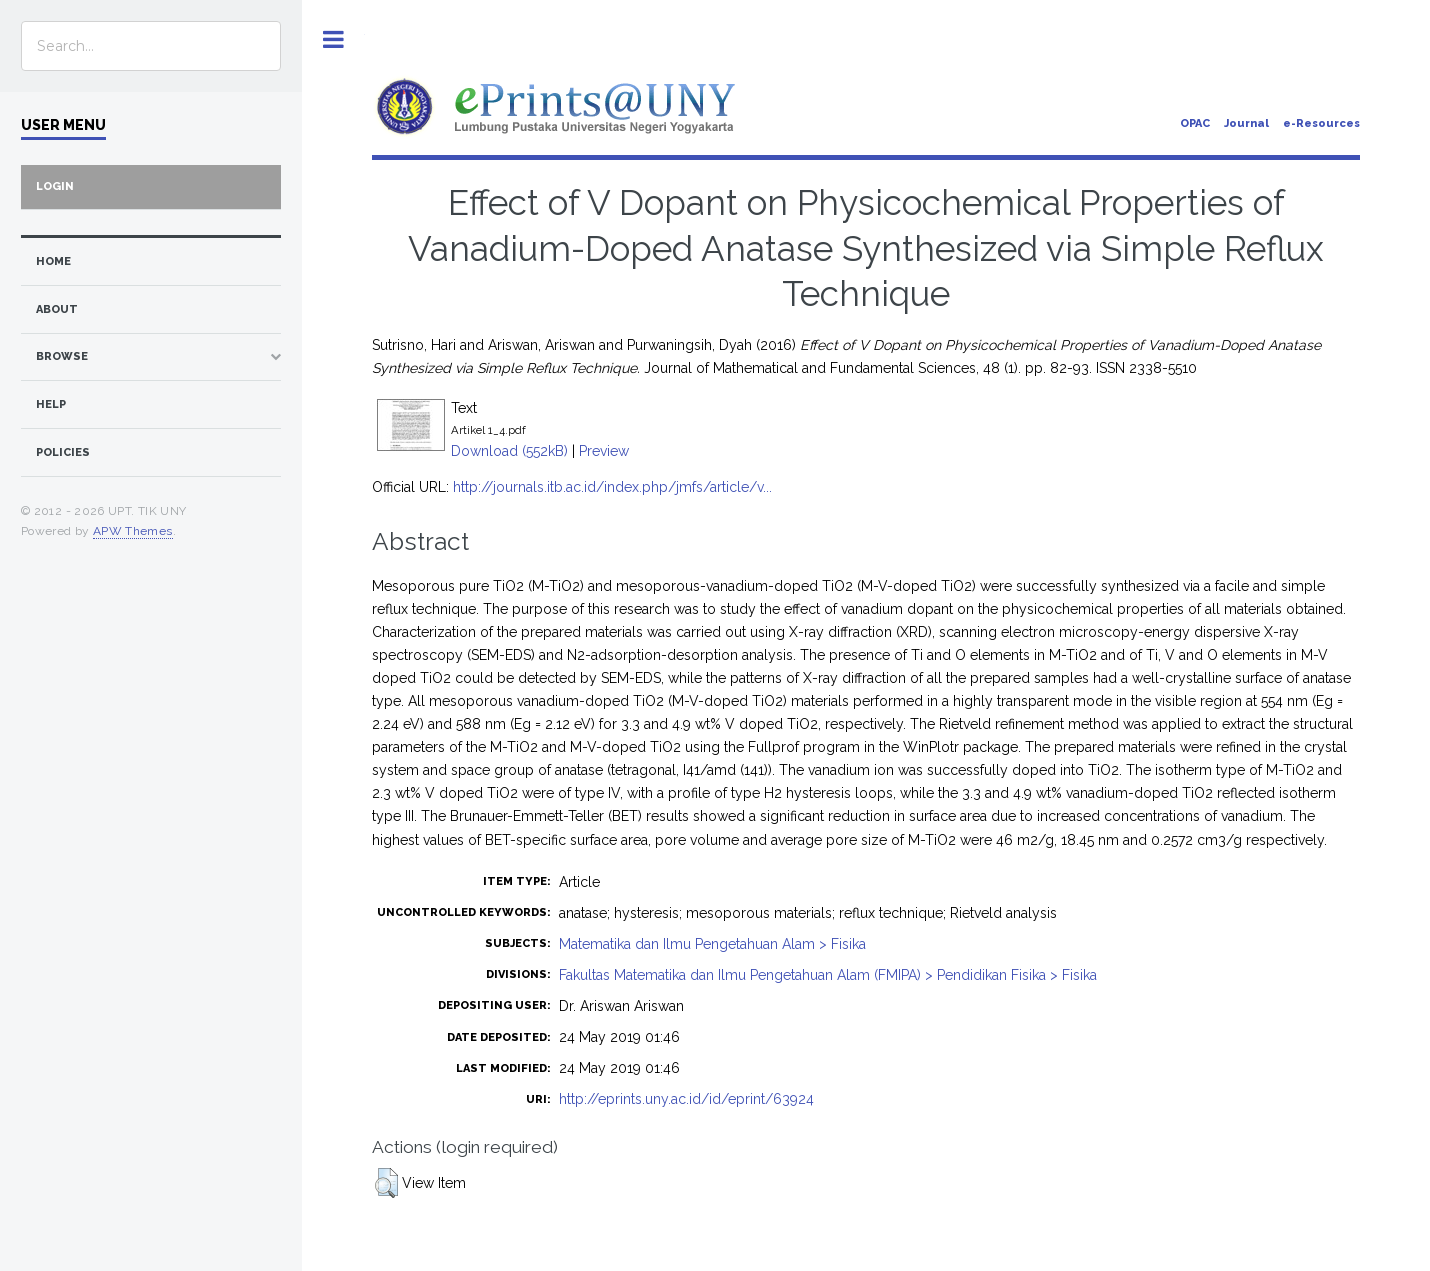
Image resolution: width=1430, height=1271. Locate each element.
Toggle (333, 39)
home (53, 261)
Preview (604, 451)
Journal (1246, 123)
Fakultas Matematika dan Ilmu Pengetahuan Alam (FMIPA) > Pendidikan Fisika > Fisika (828, 975)
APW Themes (133, 531)
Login (55, 186)
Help (51, 404)
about (57, 309)
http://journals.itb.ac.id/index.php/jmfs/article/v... (612, 487)
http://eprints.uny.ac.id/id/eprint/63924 (686, 1099)
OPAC (1195, 123)
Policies (63, 452)
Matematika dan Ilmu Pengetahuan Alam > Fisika (712, 944)
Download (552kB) (509, 451)
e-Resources (1321, 123)
